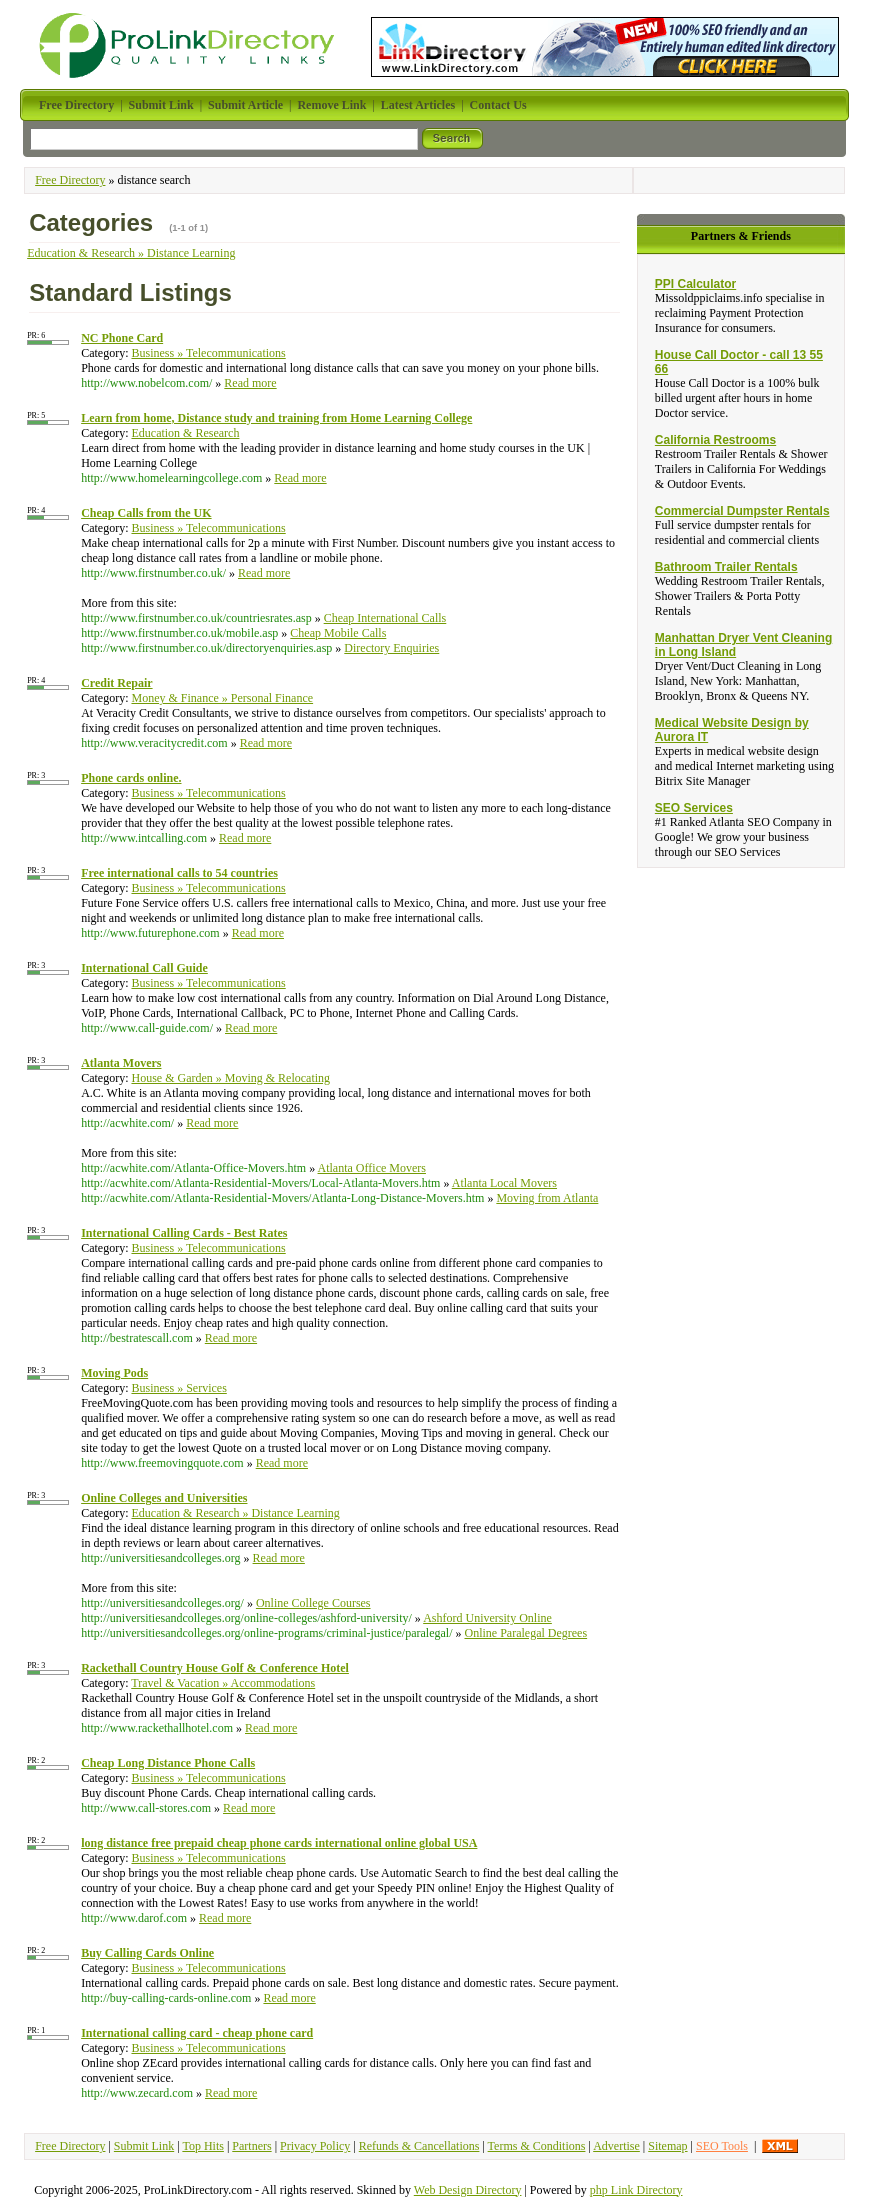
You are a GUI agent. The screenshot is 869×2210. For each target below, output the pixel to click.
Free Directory (70, 180)
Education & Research (185, 433)
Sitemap (667, 2146)
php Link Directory (636, 2190)
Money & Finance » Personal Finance (222, 698)
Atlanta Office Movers (372, 1168)
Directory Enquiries (391, 648)
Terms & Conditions (537, 2146)
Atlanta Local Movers (504, 1183)
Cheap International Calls (385, 618)
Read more (250, 383)
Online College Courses (313, 1603)
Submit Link (144, 2146)
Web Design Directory (468, 2190)
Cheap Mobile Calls (338, 633)
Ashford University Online (487, 1618)
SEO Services (694, 808)
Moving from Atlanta (547, 1198)
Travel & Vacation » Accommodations (223, 1683)
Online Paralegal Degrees (525, 1633)
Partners (251, 2146)
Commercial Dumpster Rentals (742, 511)
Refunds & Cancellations (419, 2146)
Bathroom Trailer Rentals (726, 567)
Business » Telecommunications (208, 353)
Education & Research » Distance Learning (131, 253)
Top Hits (203, 2146)
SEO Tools (722, 2146)
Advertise (616, 2146)
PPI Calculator (695, 284)
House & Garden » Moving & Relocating (230, 1078)
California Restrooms (715, 440)
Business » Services (178, 1388)
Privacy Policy (315, 2146)
